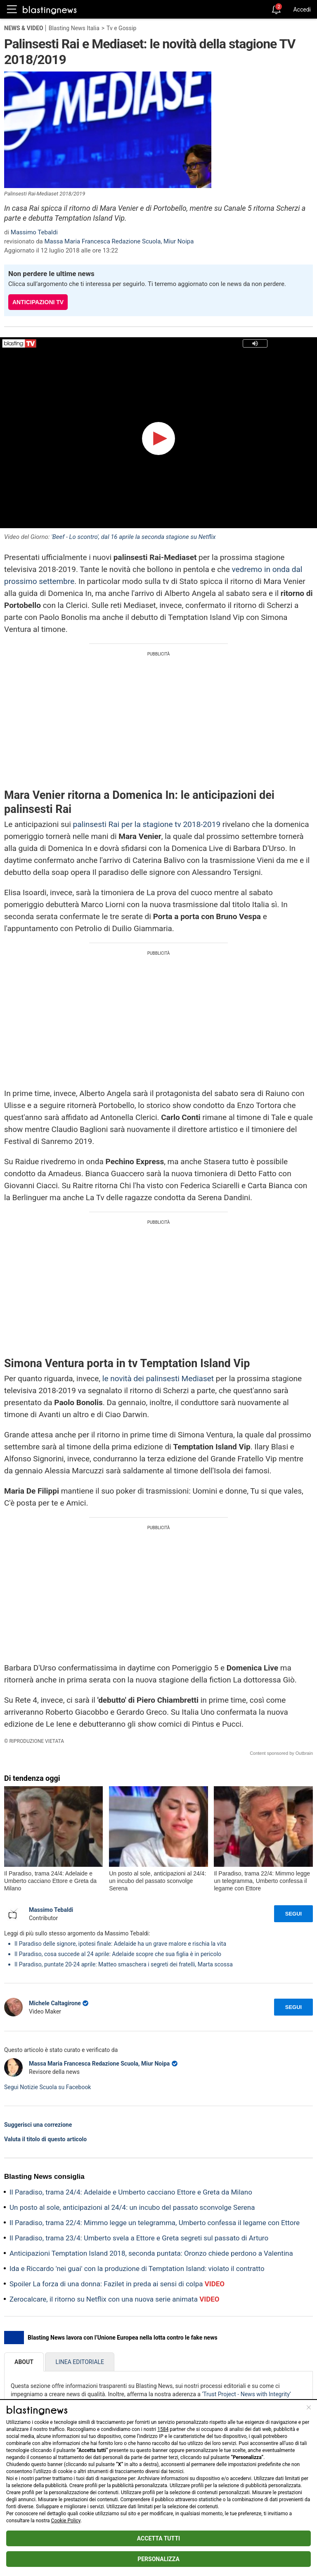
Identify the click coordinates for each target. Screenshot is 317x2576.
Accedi (302, 9)
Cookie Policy (65, 2521)
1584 (162, 2429)
